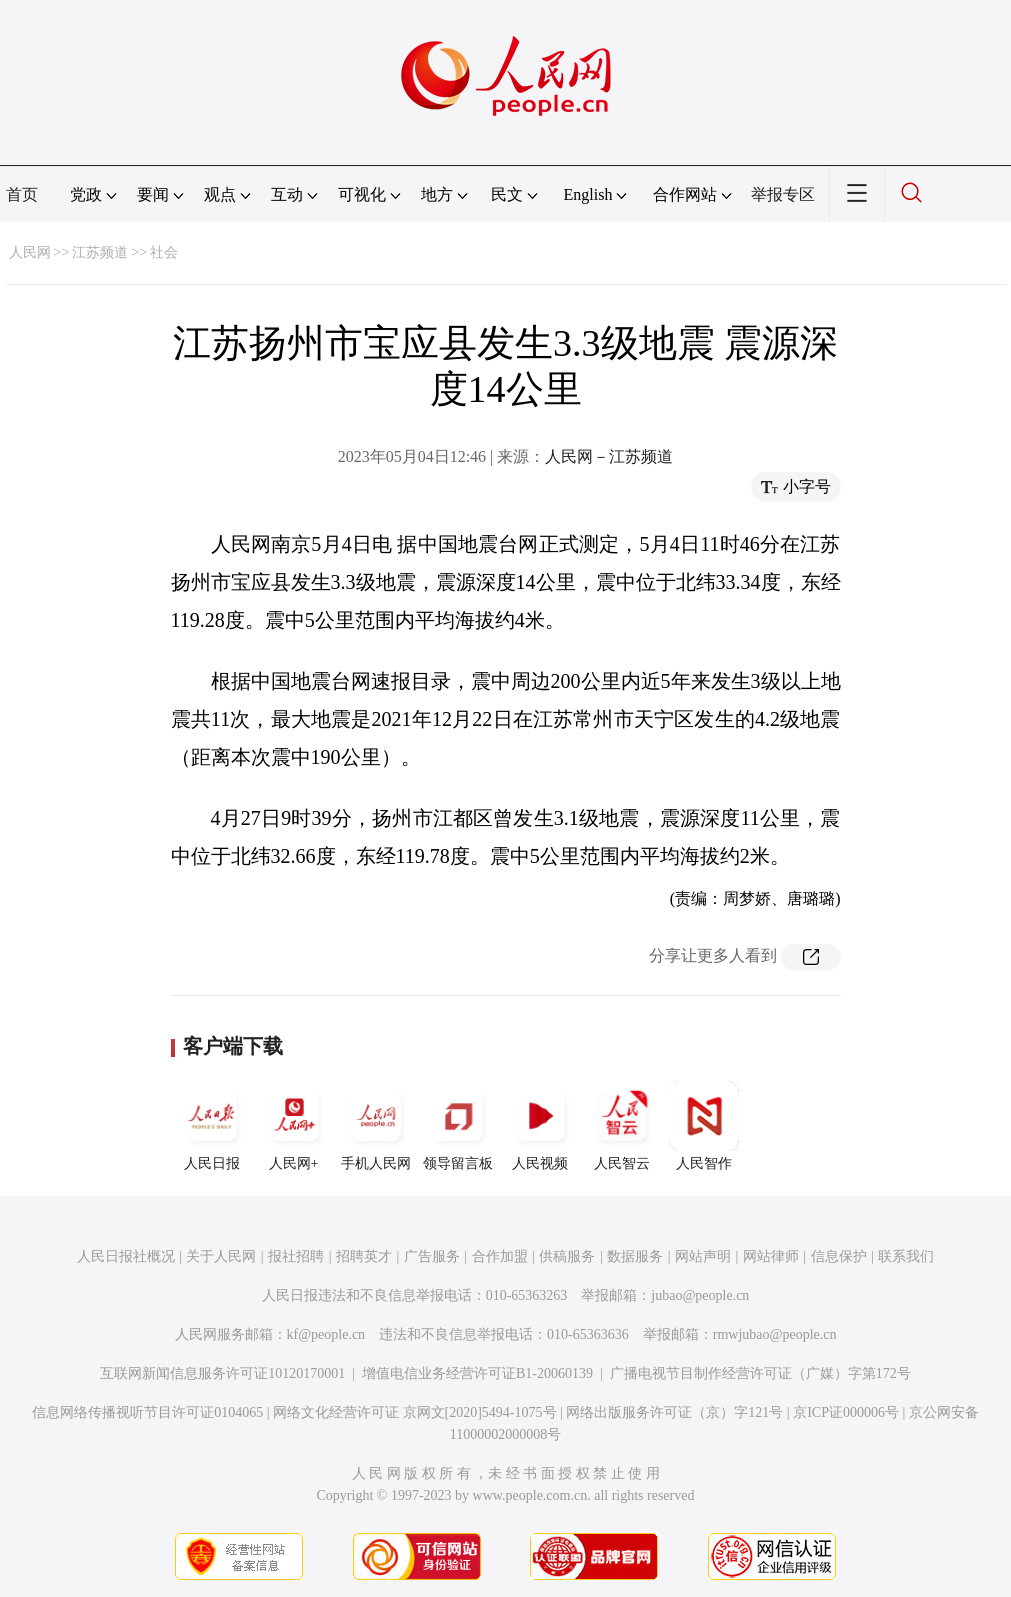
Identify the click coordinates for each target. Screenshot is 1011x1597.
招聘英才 (364, 1256)
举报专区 (783, 194)
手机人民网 (376, 1126)
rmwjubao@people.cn (775, 1334)
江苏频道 (100, 252)
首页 (22, 194)
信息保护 (839, 1256)
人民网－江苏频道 (609, 456)
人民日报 (212, 1126)
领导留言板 (458, 1126)
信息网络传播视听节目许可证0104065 (147, 1412)
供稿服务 (567, 1256)
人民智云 (622, 1126)
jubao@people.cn (700, 1295)
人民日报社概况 (126, 1256)
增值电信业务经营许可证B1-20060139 (477, 1373)
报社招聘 (296, 1256)
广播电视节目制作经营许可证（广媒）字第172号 (760, 1373)
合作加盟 (500, 1256)
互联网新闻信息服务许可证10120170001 (222, 1373)
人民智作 (704, 1126)
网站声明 (703, 1256)
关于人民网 (221, 1256)
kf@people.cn (326, 1334)
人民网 (30, 252)
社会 (164, 252)
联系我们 (906, 1256)
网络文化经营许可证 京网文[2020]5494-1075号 (415, 1412)
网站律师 (771, 1256)
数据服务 (635, 1256)
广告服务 (432, 1256)
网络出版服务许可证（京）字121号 (674, 1412)
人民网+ (294, 1126)
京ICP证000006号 (846, 1412)
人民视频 (540, 1126)
